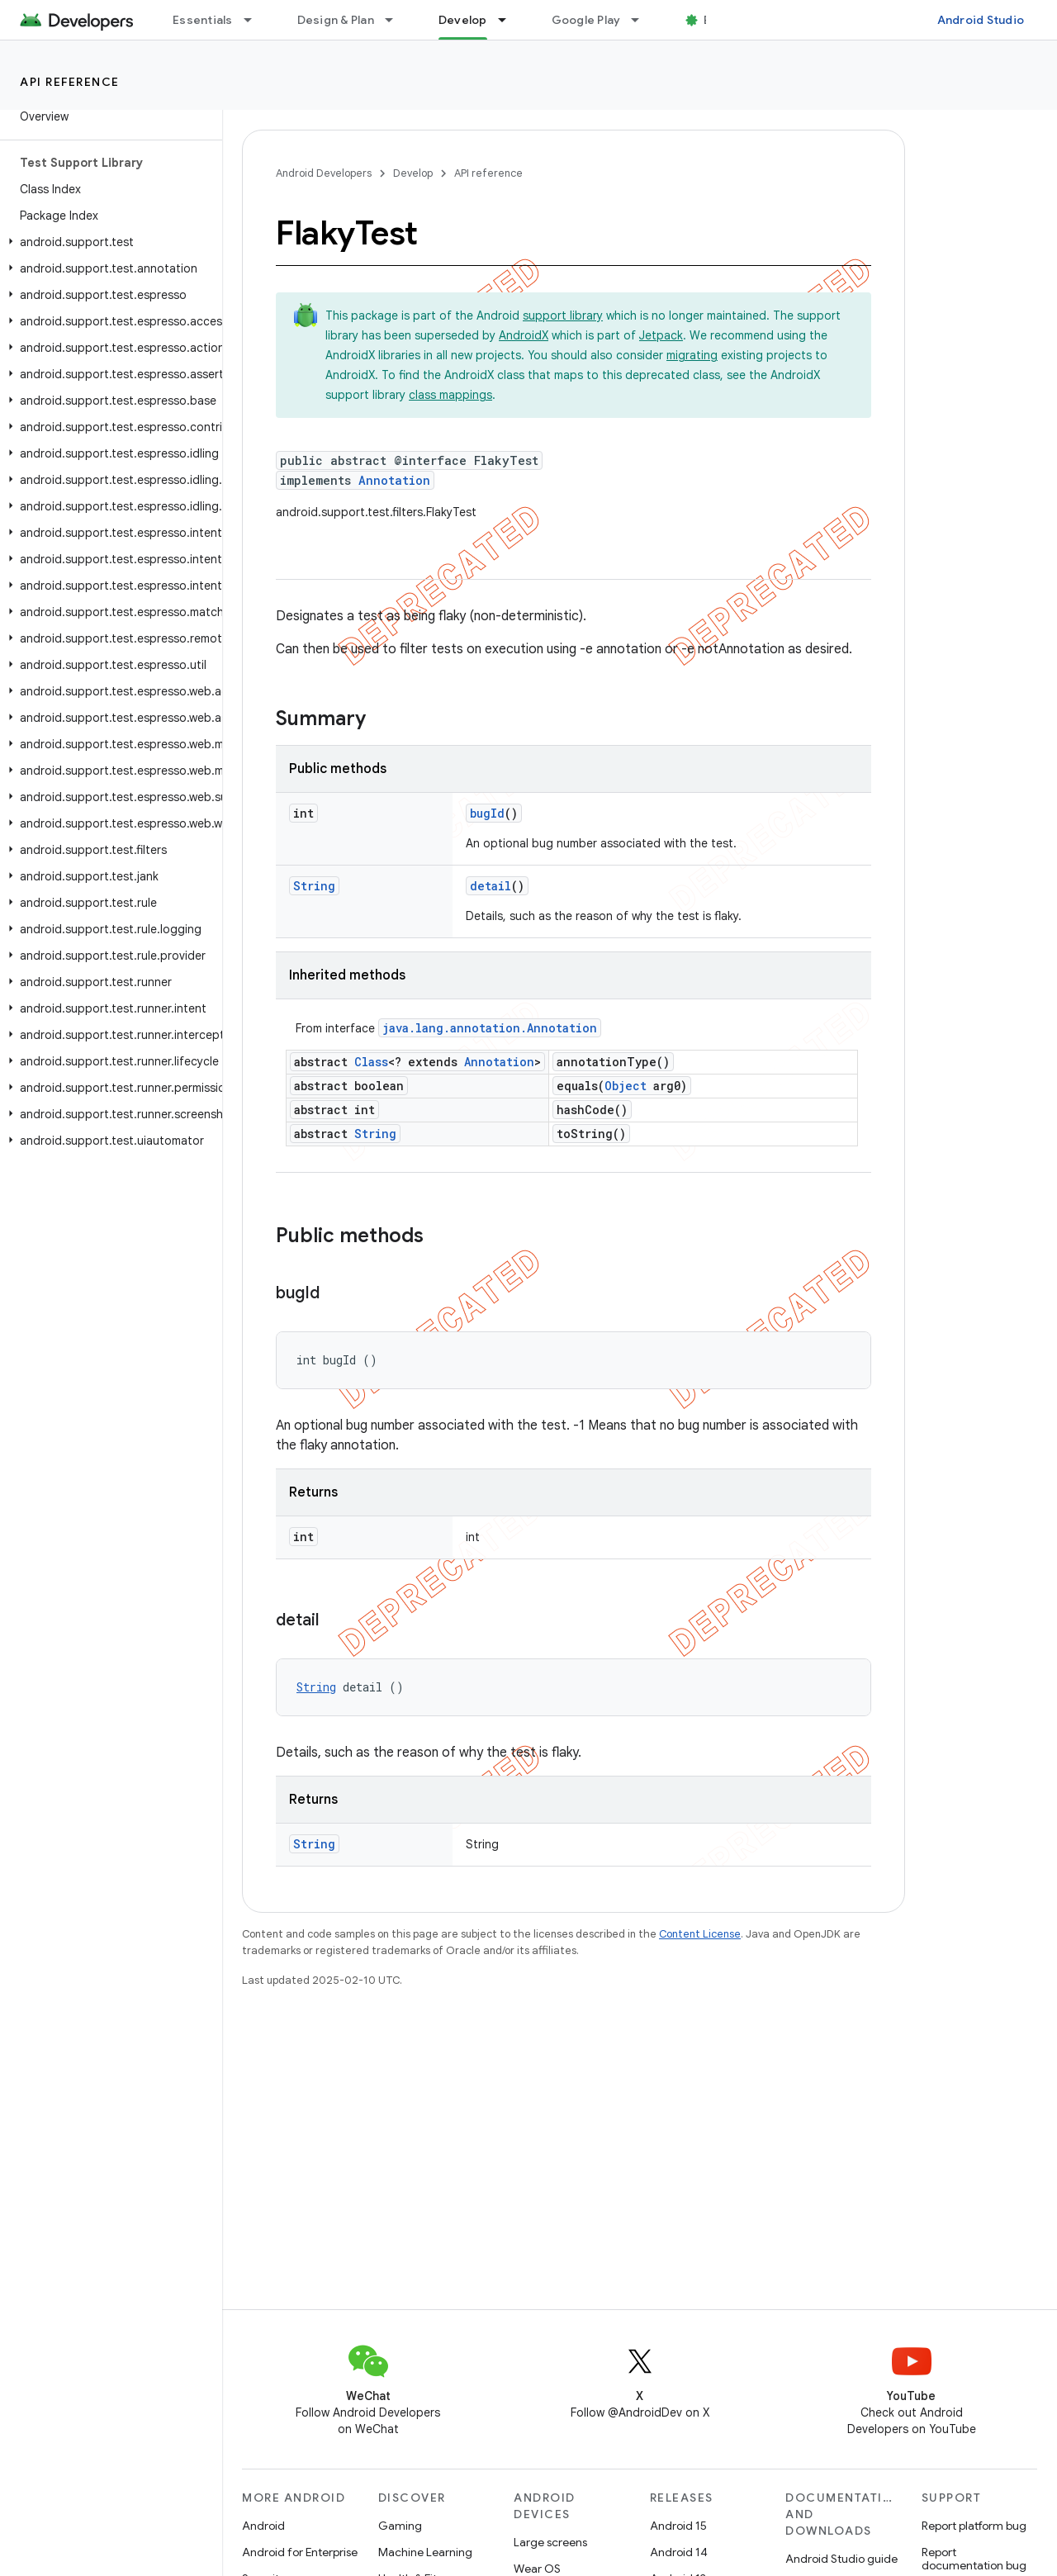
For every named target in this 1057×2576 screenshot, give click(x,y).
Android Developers (324, 173)
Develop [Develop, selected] (462, 19)
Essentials (203, 19)
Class (371, 1062)
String (314, 886)
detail (490, 886)
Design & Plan (335, 19)
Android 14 (679, 2552)
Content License (700, 1934)
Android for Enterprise (300, 2552)
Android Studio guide (841, 2558)
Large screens (550, 2542)
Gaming (400, 2525)
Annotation (394, 480)
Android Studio (981, 19)
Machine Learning (425, 2552)
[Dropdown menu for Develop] (509, 20)
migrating (692, 355)
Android (263, 2525)
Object (625, 1085)
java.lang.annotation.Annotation (489, 1028)
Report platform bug (974, 2525)
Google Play (586, 19)
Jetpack (661, 335)
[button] (108, 242)
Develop (413, 173)
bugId (487, 813)
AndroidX (523, 335)
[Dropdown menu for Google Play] (642, 20)
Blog (716, 19)
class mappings (450, 394)
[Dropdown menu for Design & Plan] (396, 20)
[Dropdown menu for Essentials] (255, 20)
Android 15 (678, 2525)
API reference (70, 81)
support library (563, 315)
